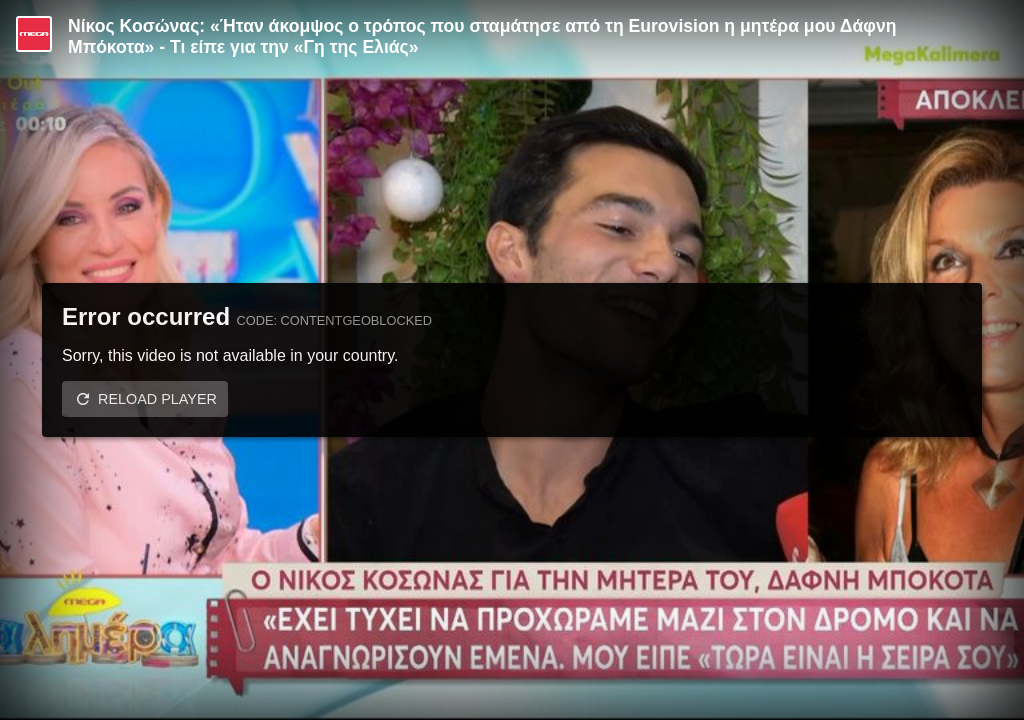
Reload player (157, 399)
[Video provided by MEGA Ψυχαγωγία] (34, 34)
